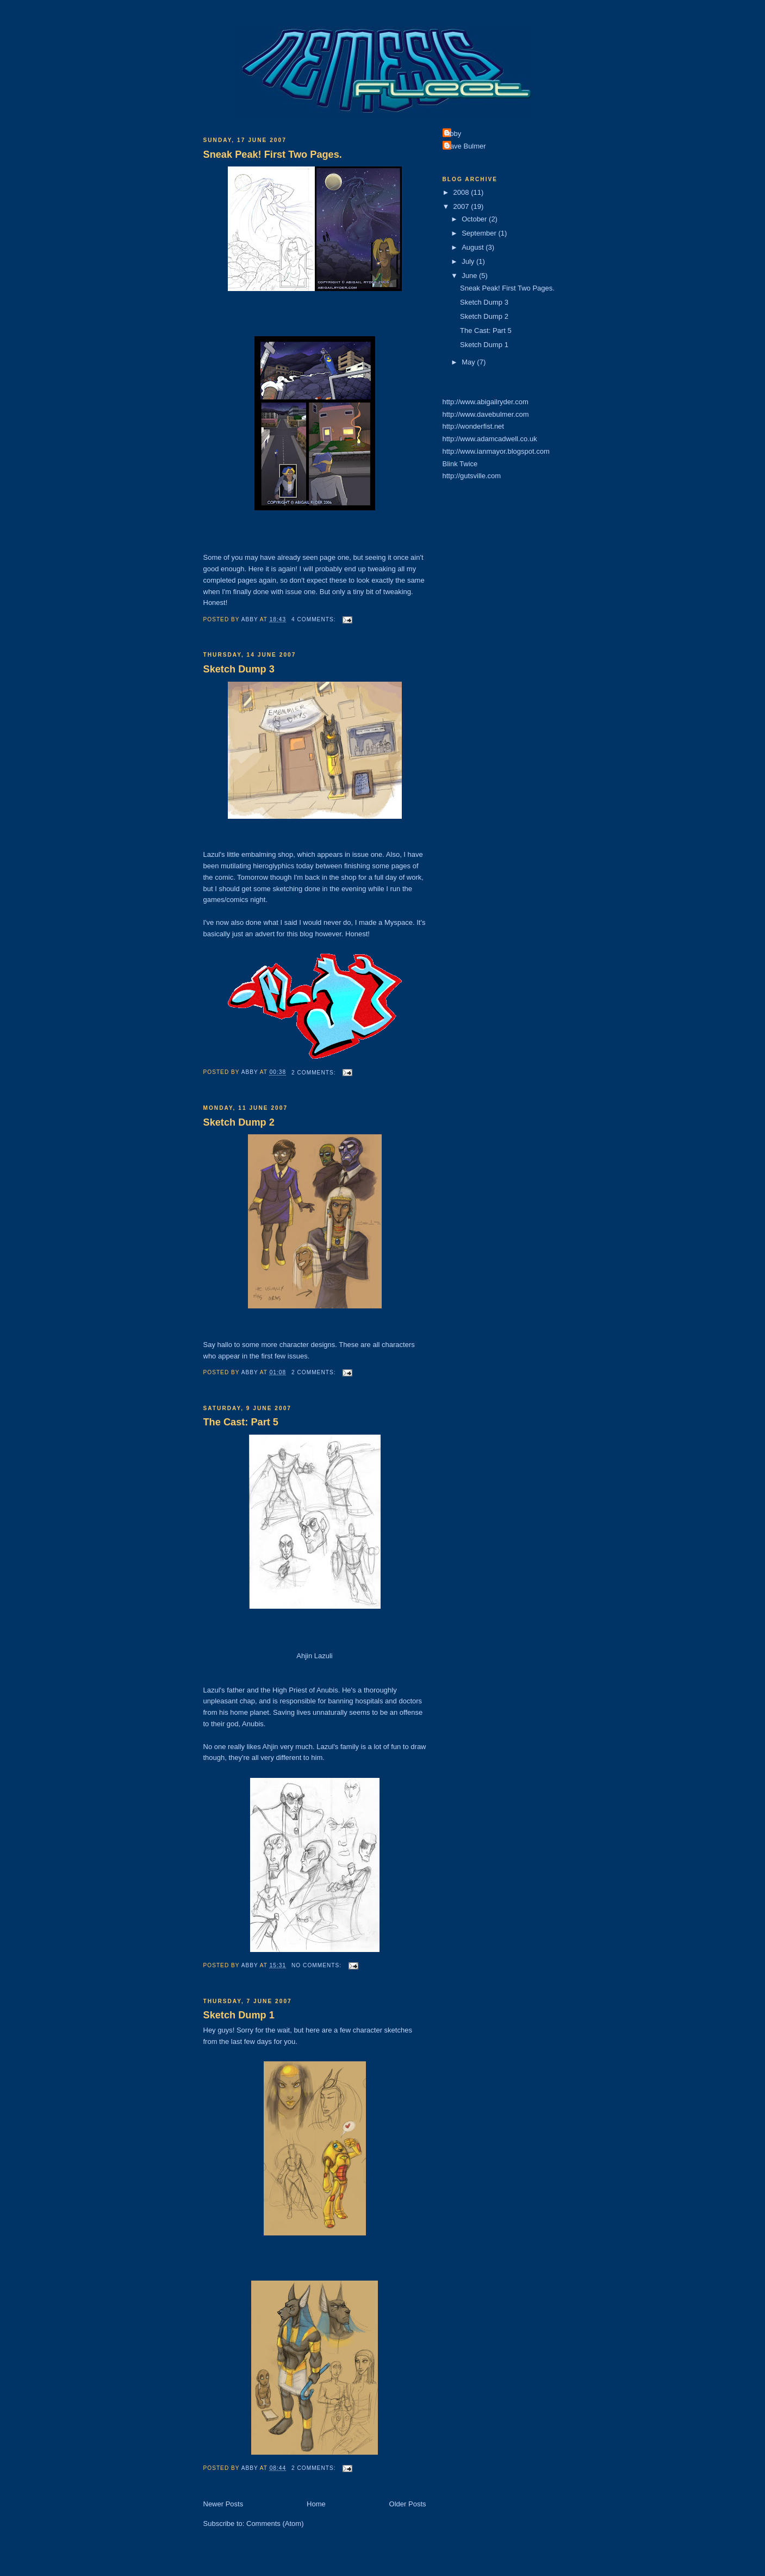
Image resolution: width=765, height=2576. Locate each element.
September (480, 233)
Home (316, 2504)
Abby (453, 133)
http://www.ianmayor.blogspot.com (496, 451)
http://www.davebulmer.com (486, 414)
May (469, 362)
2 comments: (314, 1073)
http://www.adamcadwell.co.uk (490, 439)
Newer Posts (223, 2504)
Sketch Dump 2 (239, 1122)
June (470, 275)
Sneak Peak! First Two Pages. (272, 154)
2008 (462, 192)
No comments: (317, 1965)
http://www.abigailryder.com (485, 402)
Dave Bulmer (465, 146)
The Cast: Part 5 (240, 1422)
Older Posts (407, 2504)
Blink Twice (460, 464)
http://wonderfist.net (473, 426)
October (475, 219)
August (474, 247)
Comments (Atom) (274, 2523)
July (469, 261)
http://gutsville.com (472, 476)
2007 (462, 206)
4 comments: (314, 619)
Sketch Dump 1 (239, 2015)
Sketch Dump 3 (239, 669)
